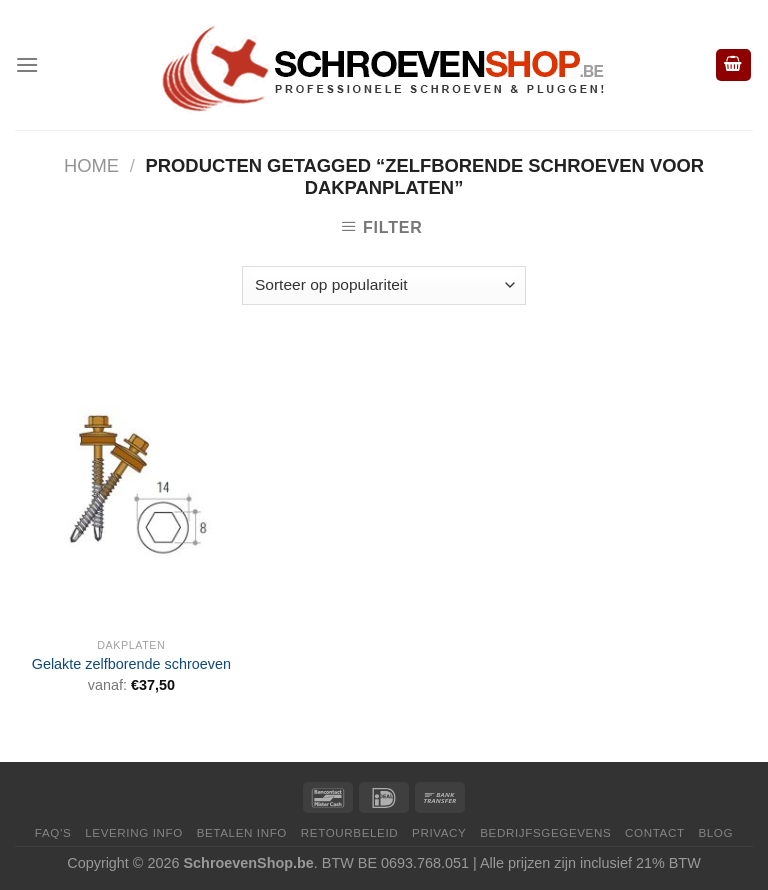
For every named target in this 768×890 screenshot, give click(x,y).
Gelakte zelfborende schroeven (131, 664)
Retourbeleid (349, 832)
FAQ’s (53, 832)
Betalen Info (242, 832)
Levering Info (134, 832)
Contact (655, 832)
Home (91, 165)
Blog (715, 832)
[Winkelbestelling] (383, 285)
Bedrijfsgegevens (545, 832)
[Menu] (27, 64)
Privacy (439, 832)
